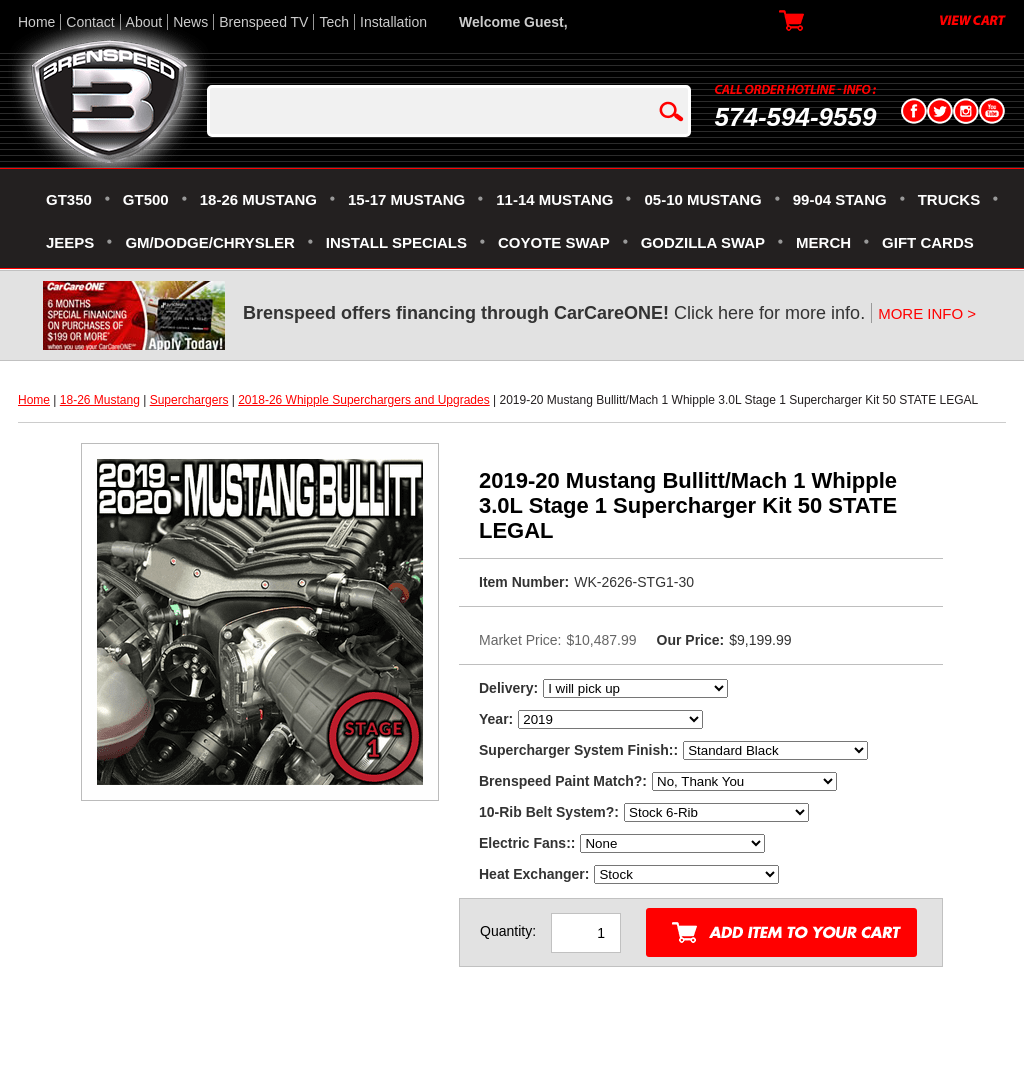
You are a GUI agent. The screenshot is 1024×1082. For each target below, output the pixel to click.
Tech (334, 22)
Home (36, 22)
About (144, 22)
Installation (393, 22)
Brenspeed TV (263, 22)
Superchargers (189, 400)
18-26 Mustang (100, 400)
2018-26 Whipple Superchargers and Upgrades (364, 400)
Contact (90, 22)
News (190, 22)
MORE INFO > (927, 313)
